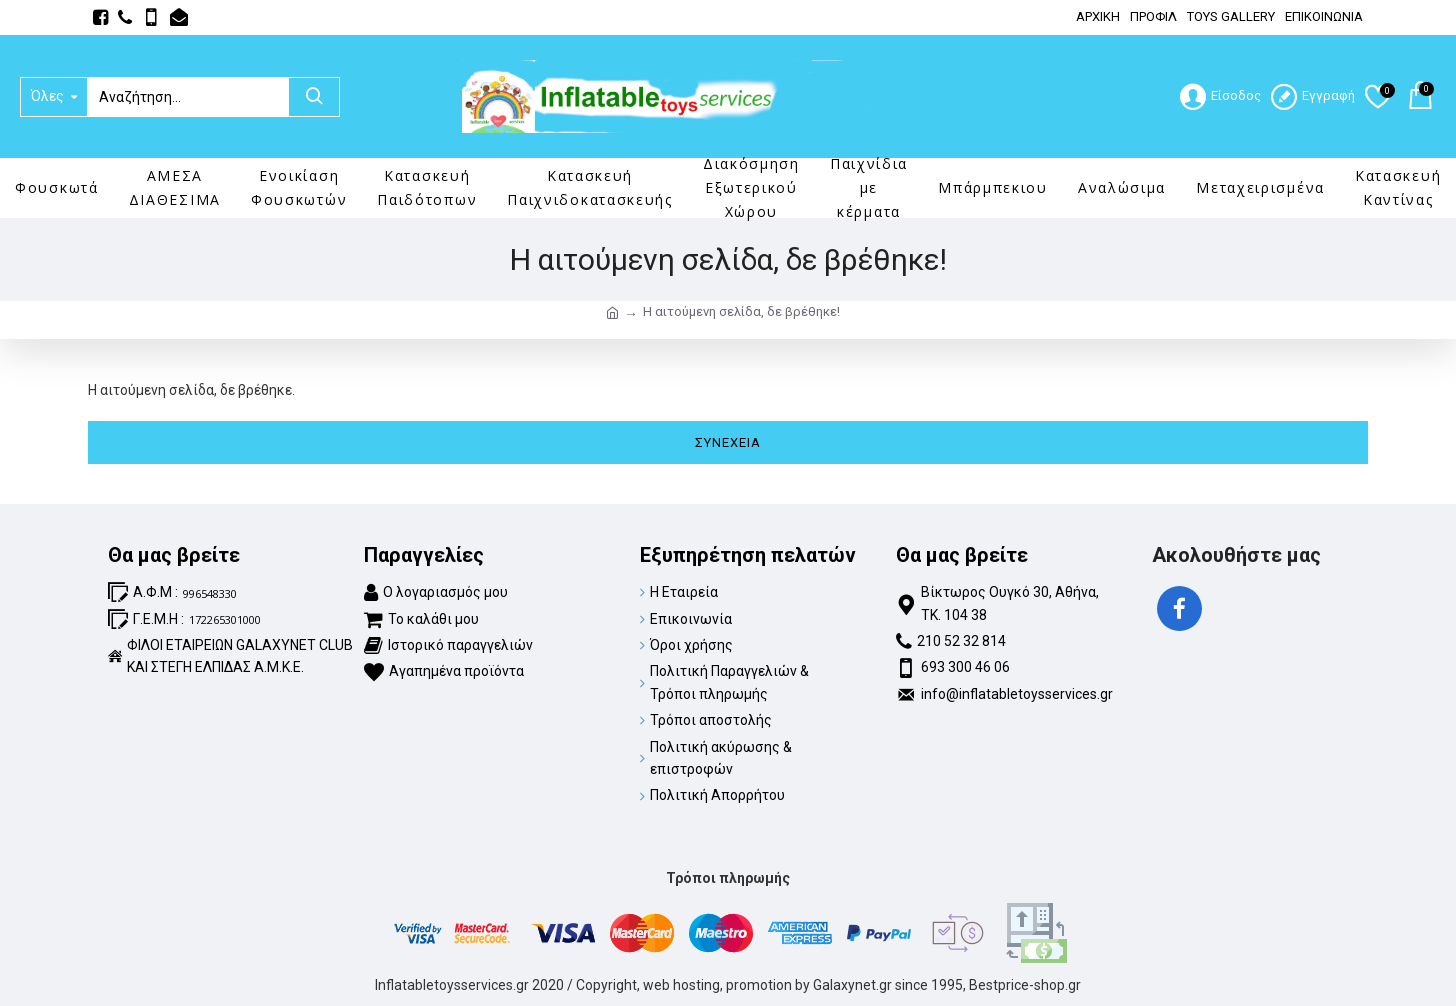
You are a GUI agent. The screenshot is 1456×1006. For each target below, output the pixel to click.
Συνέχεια (728, 442)
